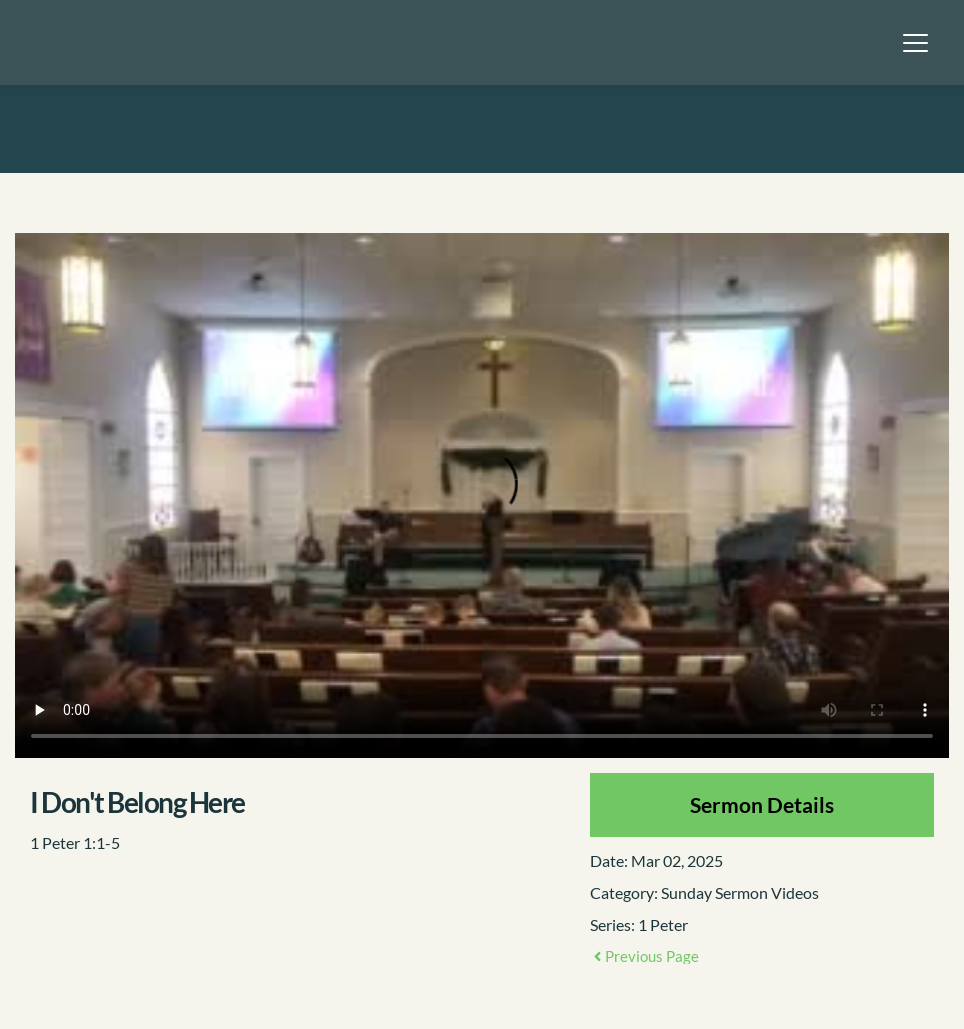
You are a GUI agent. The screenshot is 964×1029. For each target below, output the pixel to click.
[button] (915, 42)
